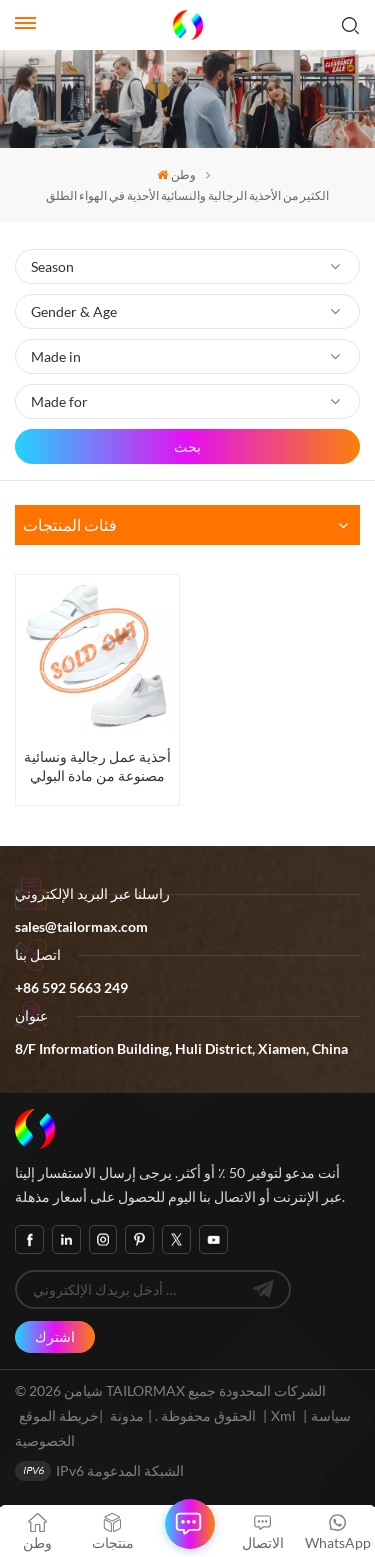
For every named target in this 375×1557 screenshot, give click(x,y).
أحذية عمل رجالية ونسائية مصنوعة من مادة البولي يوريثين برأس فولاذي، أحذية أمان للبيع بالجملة (97, 766)
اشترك (55, 1336)
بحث (187, 446)
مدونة (127, 1415)
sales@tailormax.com (81, 926)
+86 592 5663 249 (71, 987)
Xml (283, 1415)
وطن (176, 174)
